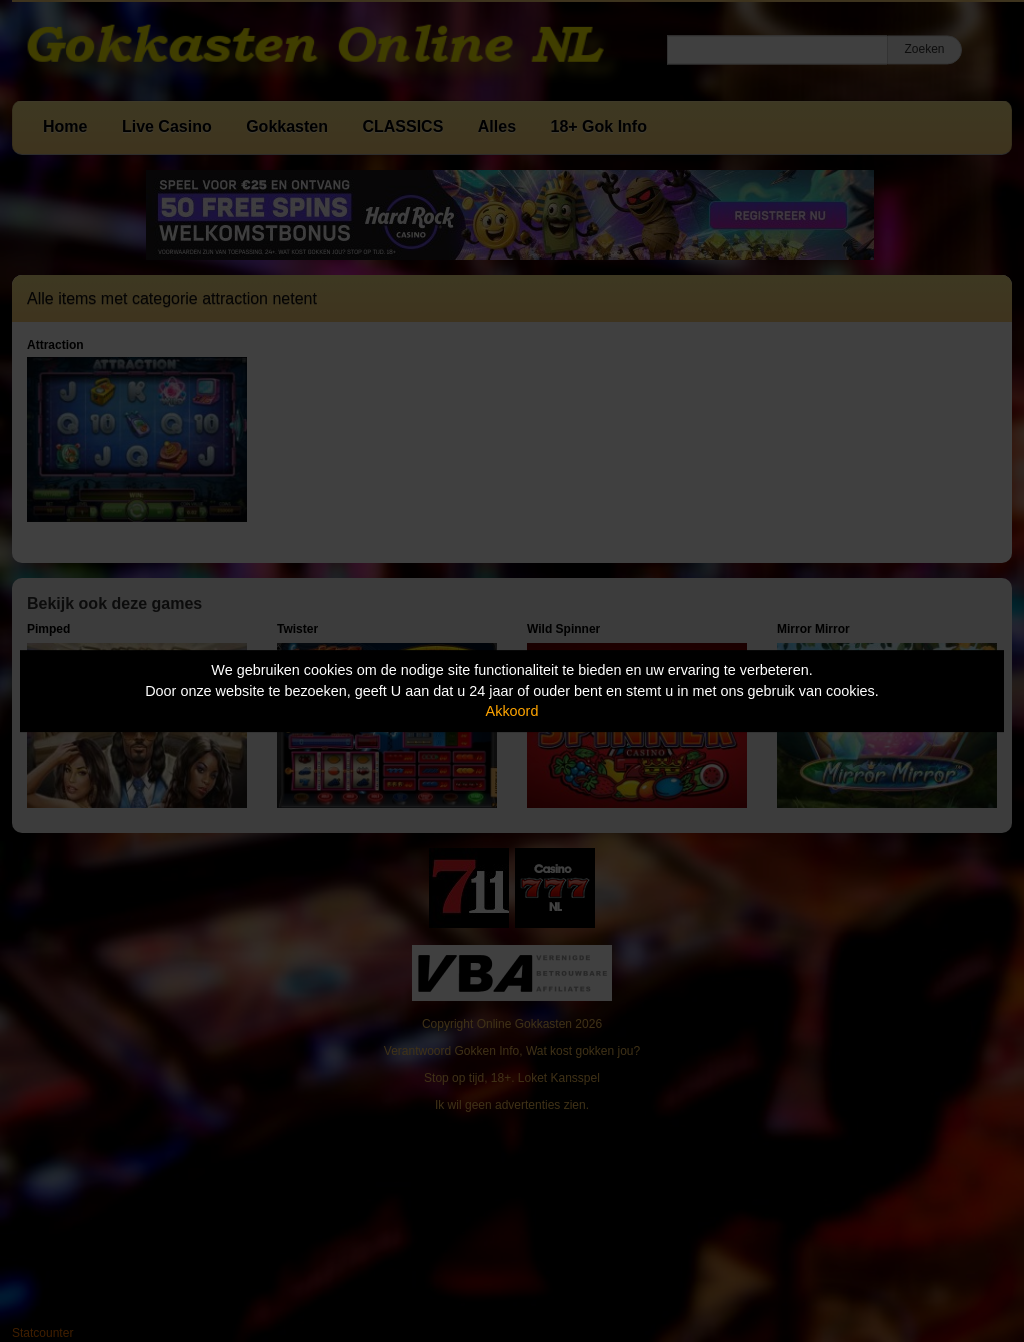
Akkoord (512, 711)
